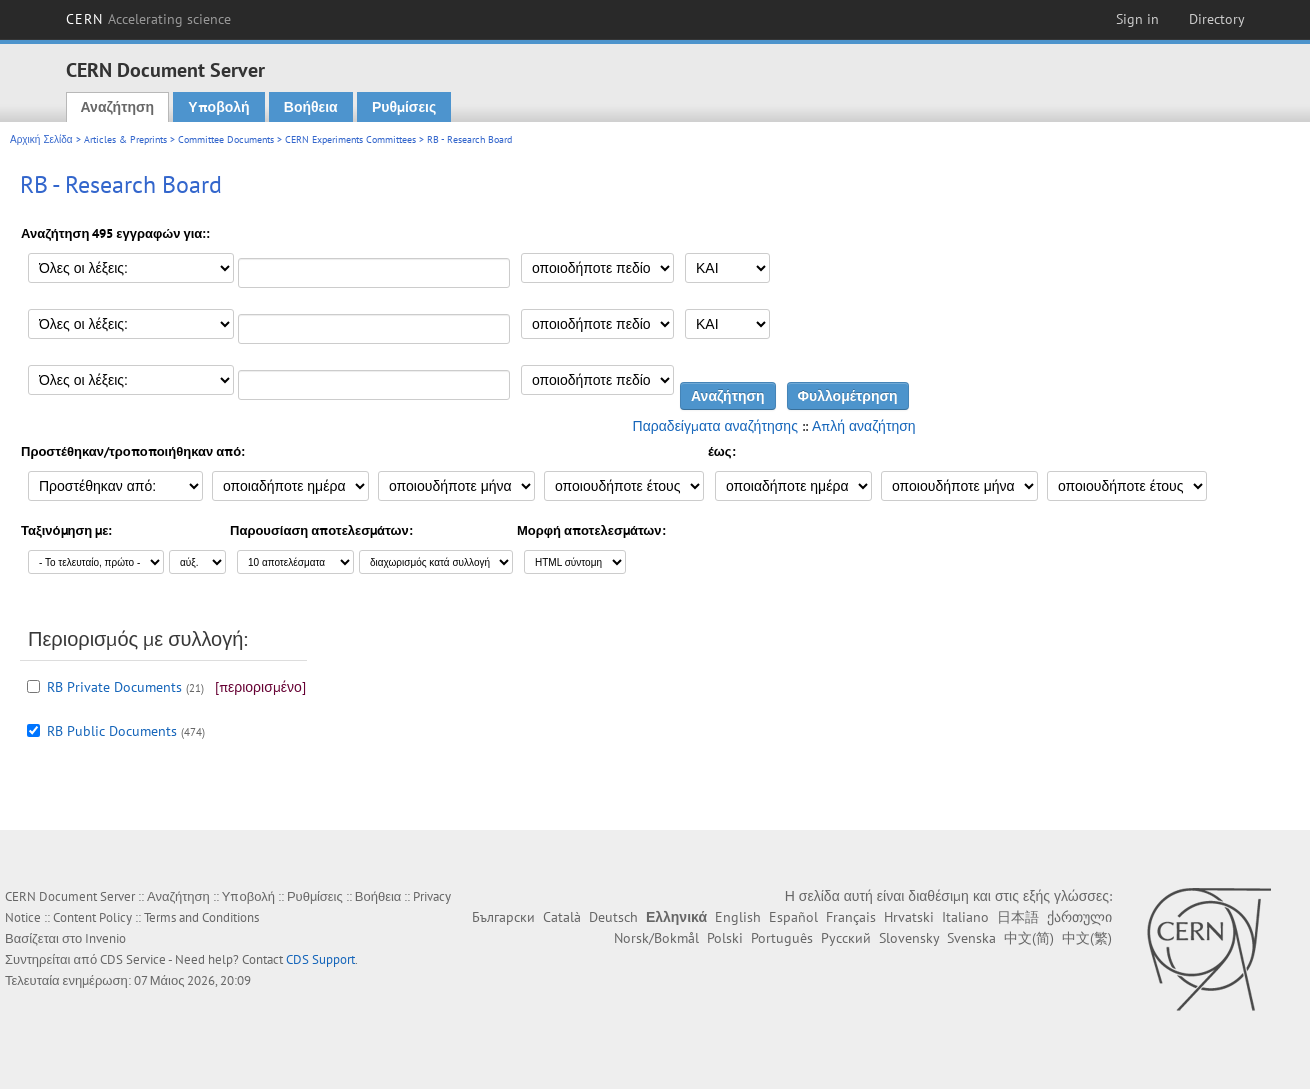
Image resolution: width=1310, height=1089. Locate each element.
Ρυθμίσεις (404, 107)
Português (782, 938)
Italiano (965, 917)
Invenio (105, 938)
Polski (725, 938)
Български (503, 917)
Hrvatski (909, 917)
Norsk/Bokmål (656, 938)
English (738, 917)
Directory (1217, 19)
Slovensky (909, 938)
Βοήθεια (311, 107)
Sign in (1137, 19)
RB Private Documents (114, 687)
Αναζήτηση (118, 107)
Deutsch (613, 917)
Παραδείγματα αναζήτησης (715, 426)
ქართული (1079, 917)
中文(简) (1029, 938)
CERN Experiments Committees (350, 139)
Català (562, 917)
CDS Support (320, 959)
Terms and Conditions (201, 917)
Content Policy (92, 917)
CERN (149, 19)
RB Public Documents (112, 731)
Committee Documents (226, 139)
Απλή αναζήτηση (864, 426)
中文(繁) (1087, 938)
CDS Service (133, 959)
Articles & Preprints (125, 139)
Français (851, 917)
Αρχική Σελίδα (41, 139)
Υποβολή (218, 107)
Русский (846, 938)
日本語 (1018, 917)
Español (793, 917)
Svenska (971, 938)
